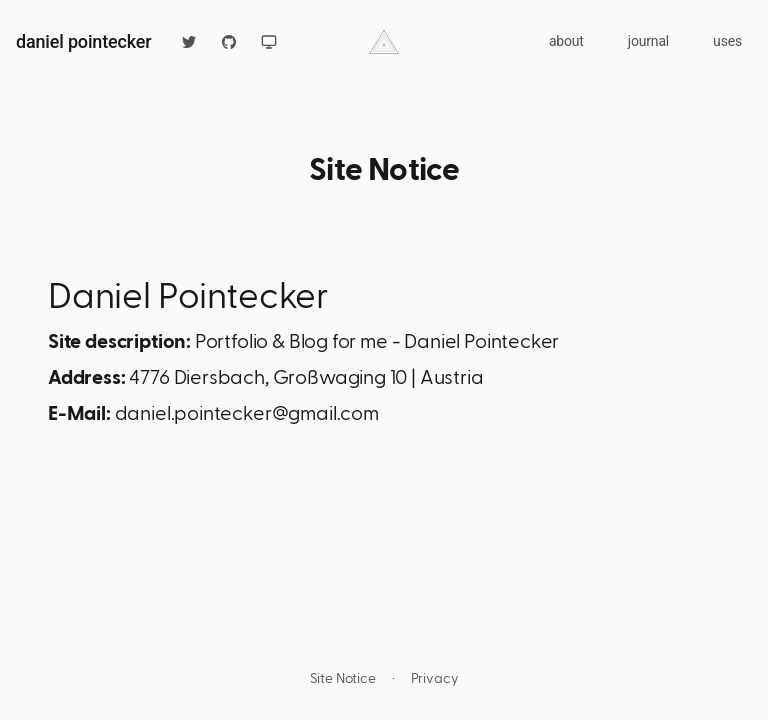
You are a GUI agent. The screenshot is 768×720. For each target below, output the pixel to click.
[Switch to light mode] (269, 42)
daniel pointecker (83, 41)
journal (648, 41)
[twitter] (189, 42)
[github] (229, 42)
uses (727, 41)
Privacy (435, 677)
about (566, 41)
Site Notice (343, 677)
